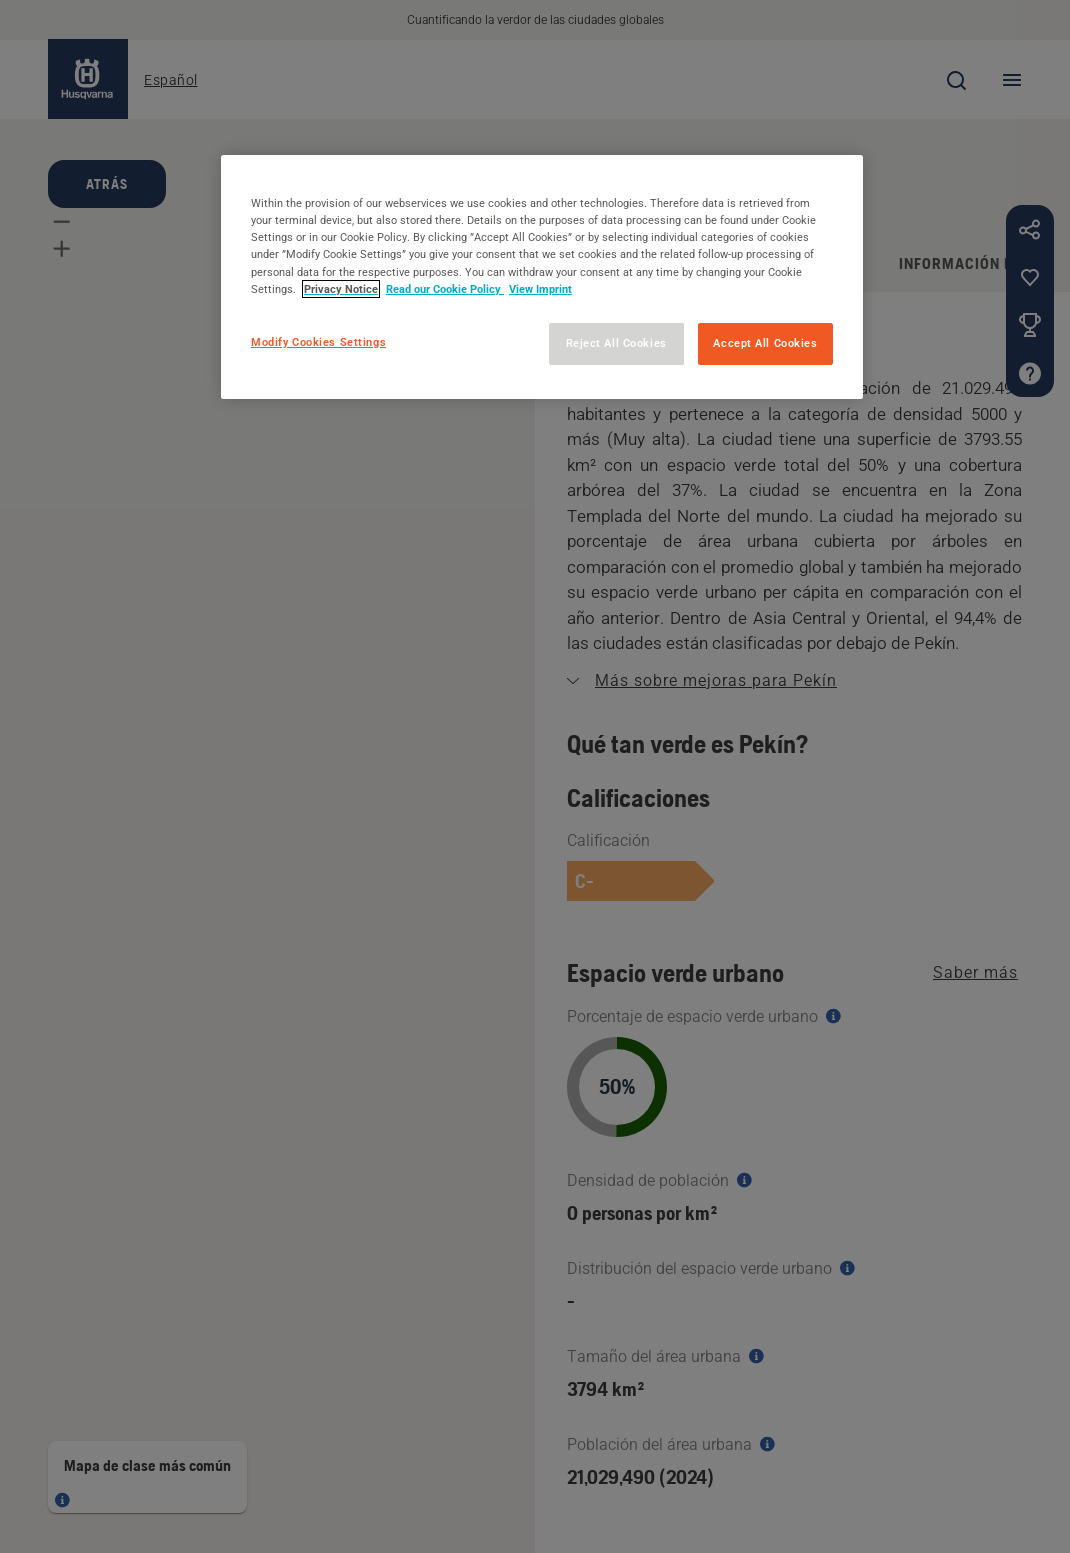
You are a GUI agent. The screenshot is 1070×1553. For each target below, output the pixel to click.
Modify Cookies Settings (318, 342)
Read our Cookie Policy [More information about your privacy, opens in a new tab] (445, 289)
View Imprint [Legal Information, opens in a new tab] (540, 289)
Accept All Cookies (765, 343)
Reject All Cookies (616, 343)
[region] (542, 276)
